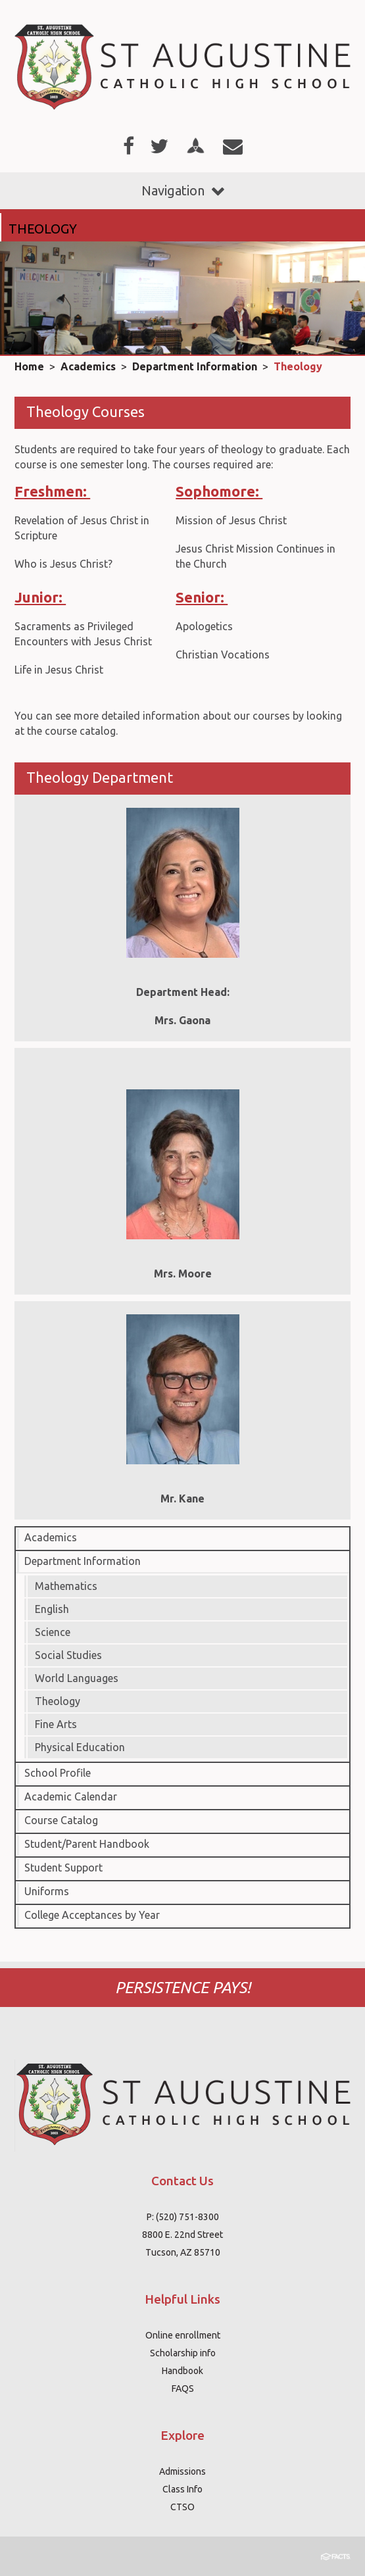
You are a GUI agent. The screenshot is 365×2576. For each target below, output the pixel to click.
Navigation (182, 190)
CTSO (182, 2507)
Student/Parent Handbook (86, 1844)
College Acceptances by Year (92, 1915)
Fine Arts (56, 1724)
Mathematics (66, 1586)
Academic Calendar (70, 1796)
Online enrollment (182, 2335)
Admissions (182, 2471)
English (52, 1609)
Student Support (63, 1867)
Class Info (182, 2489)
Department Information (194, 366)
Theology (298, 366)
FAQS (183, 2388)
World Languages (76, 1678)
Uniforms (46, 1891)
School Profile (57, 1773)
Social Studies (68, 1655)
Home (29, 366)
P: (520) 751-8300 (183, 2217)
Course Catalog (61, 1820)
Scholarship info (183, 2353)
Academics (88, 366)
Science (52, 1632)
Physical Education (80, 1747)
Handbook (182, 2370)
